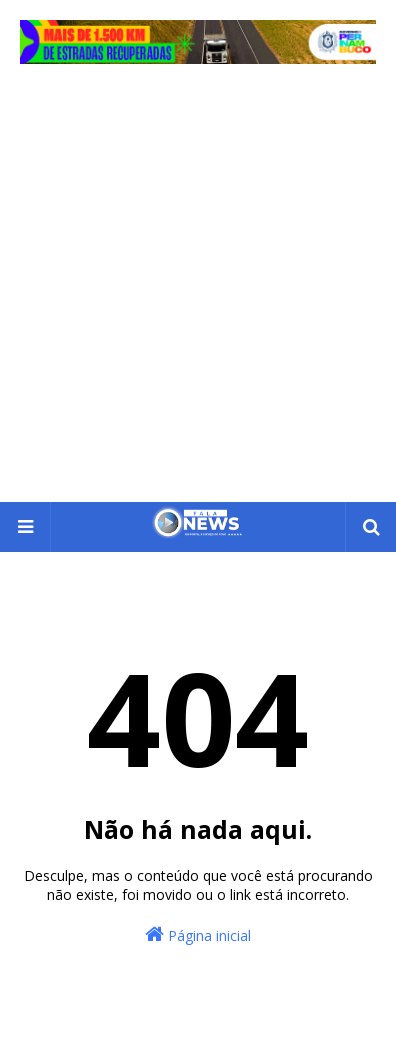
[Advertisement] (198, 294)
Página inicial (198, 934)
